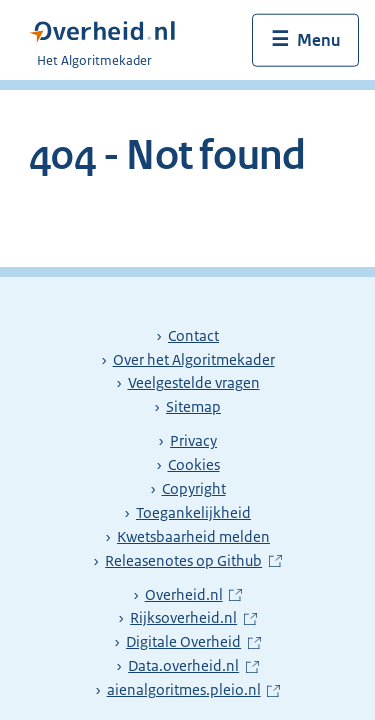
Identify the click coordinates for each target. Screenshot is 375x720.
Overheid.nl (193, 595)
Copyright (194, 489)
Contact (193, 336)
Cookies (194, 465)
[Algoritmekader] (109, 40)
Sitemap (193, 407)
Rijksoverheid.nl (193, 618)
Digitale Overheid (193, 642)
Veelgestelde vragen (194, 383)
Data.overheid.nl (193, 666)
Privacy (193, 441)
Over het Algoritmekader (194, 360)
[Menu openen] (305, 40)
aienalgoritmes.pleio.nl (188, 690)
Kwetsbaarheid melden (193, 537)
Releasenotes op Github (186, 561)
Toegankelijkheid (193, 513)
